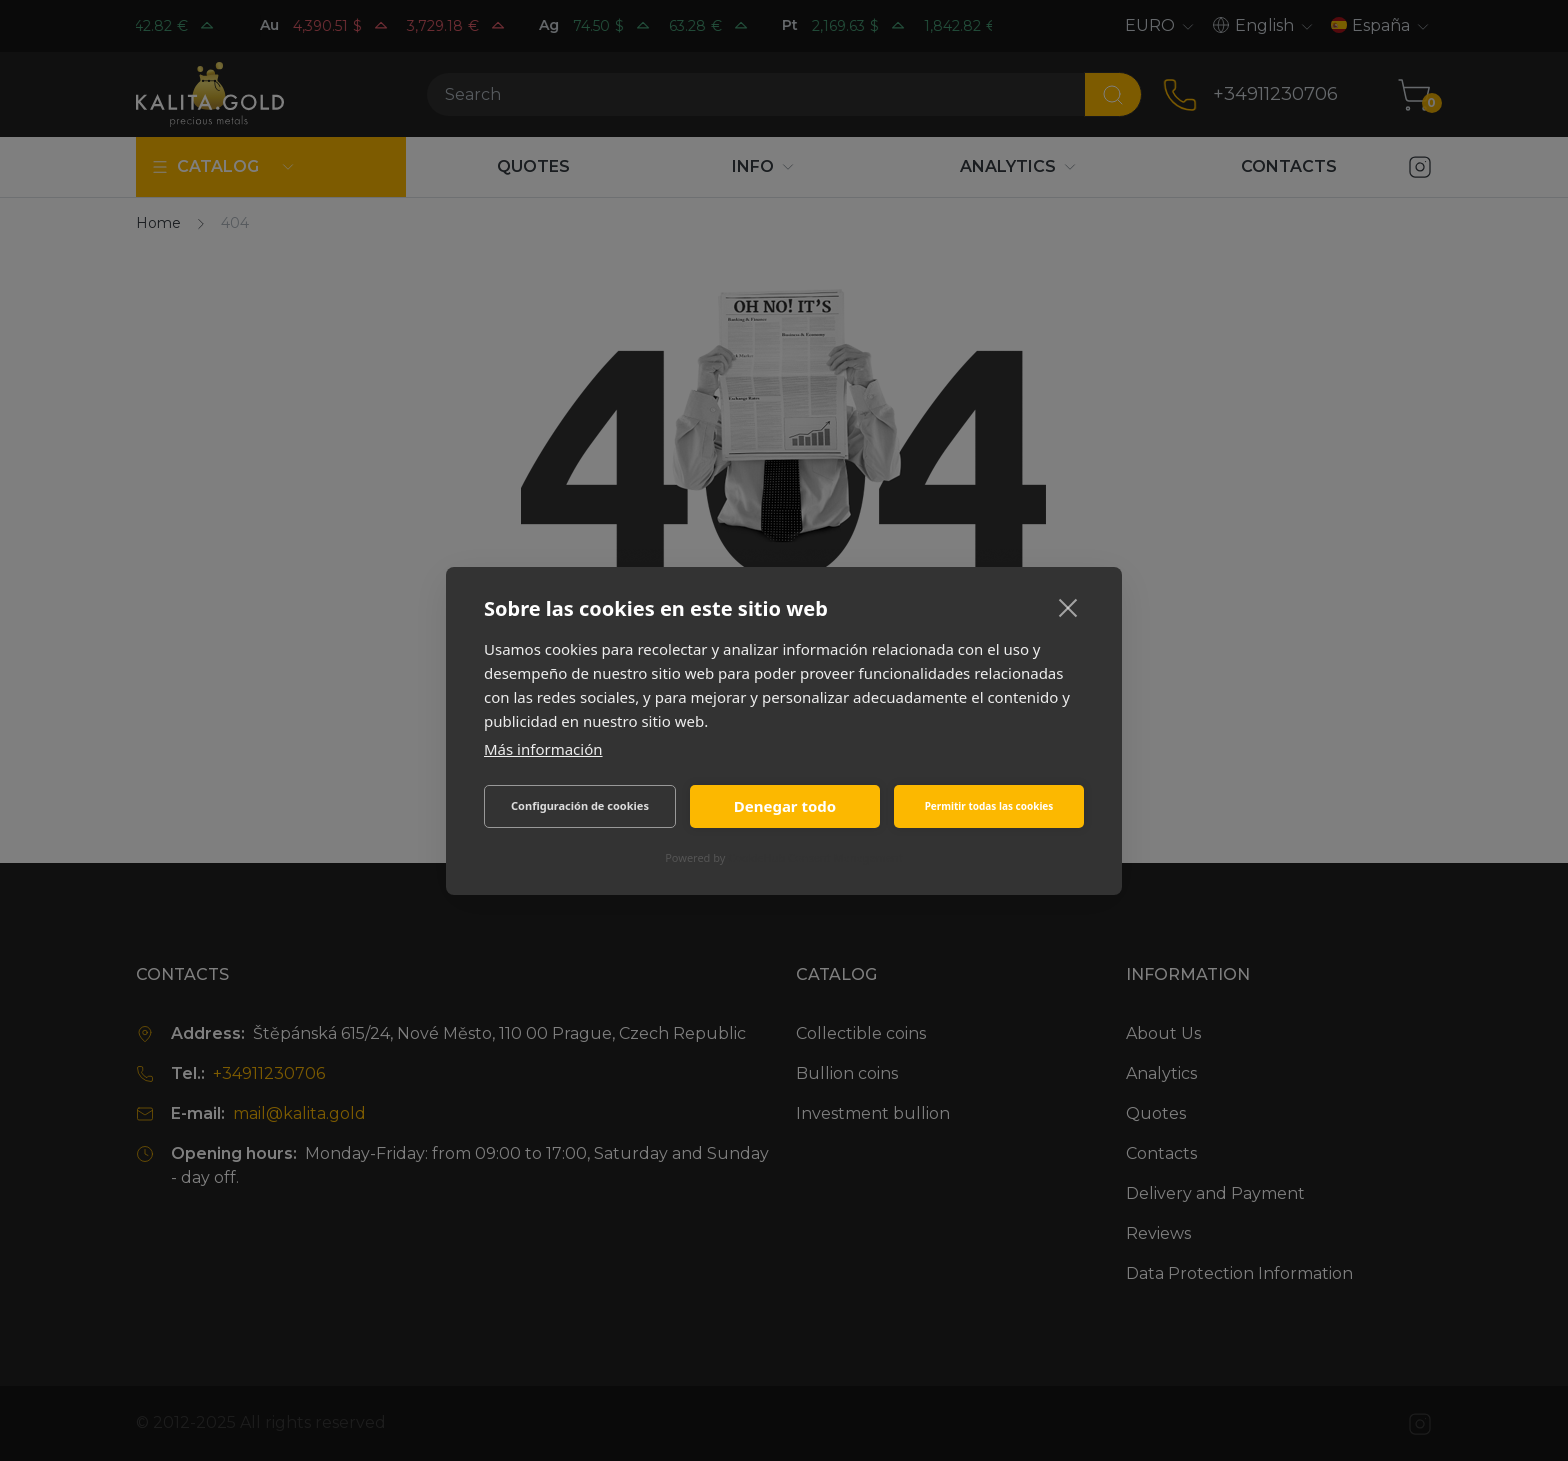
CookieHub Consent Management (815, 857)
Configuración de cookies (580, 805)
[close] (1068, 607)
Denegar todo (785, 806)
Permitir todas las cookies (989, 806)
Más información (543, 749)
